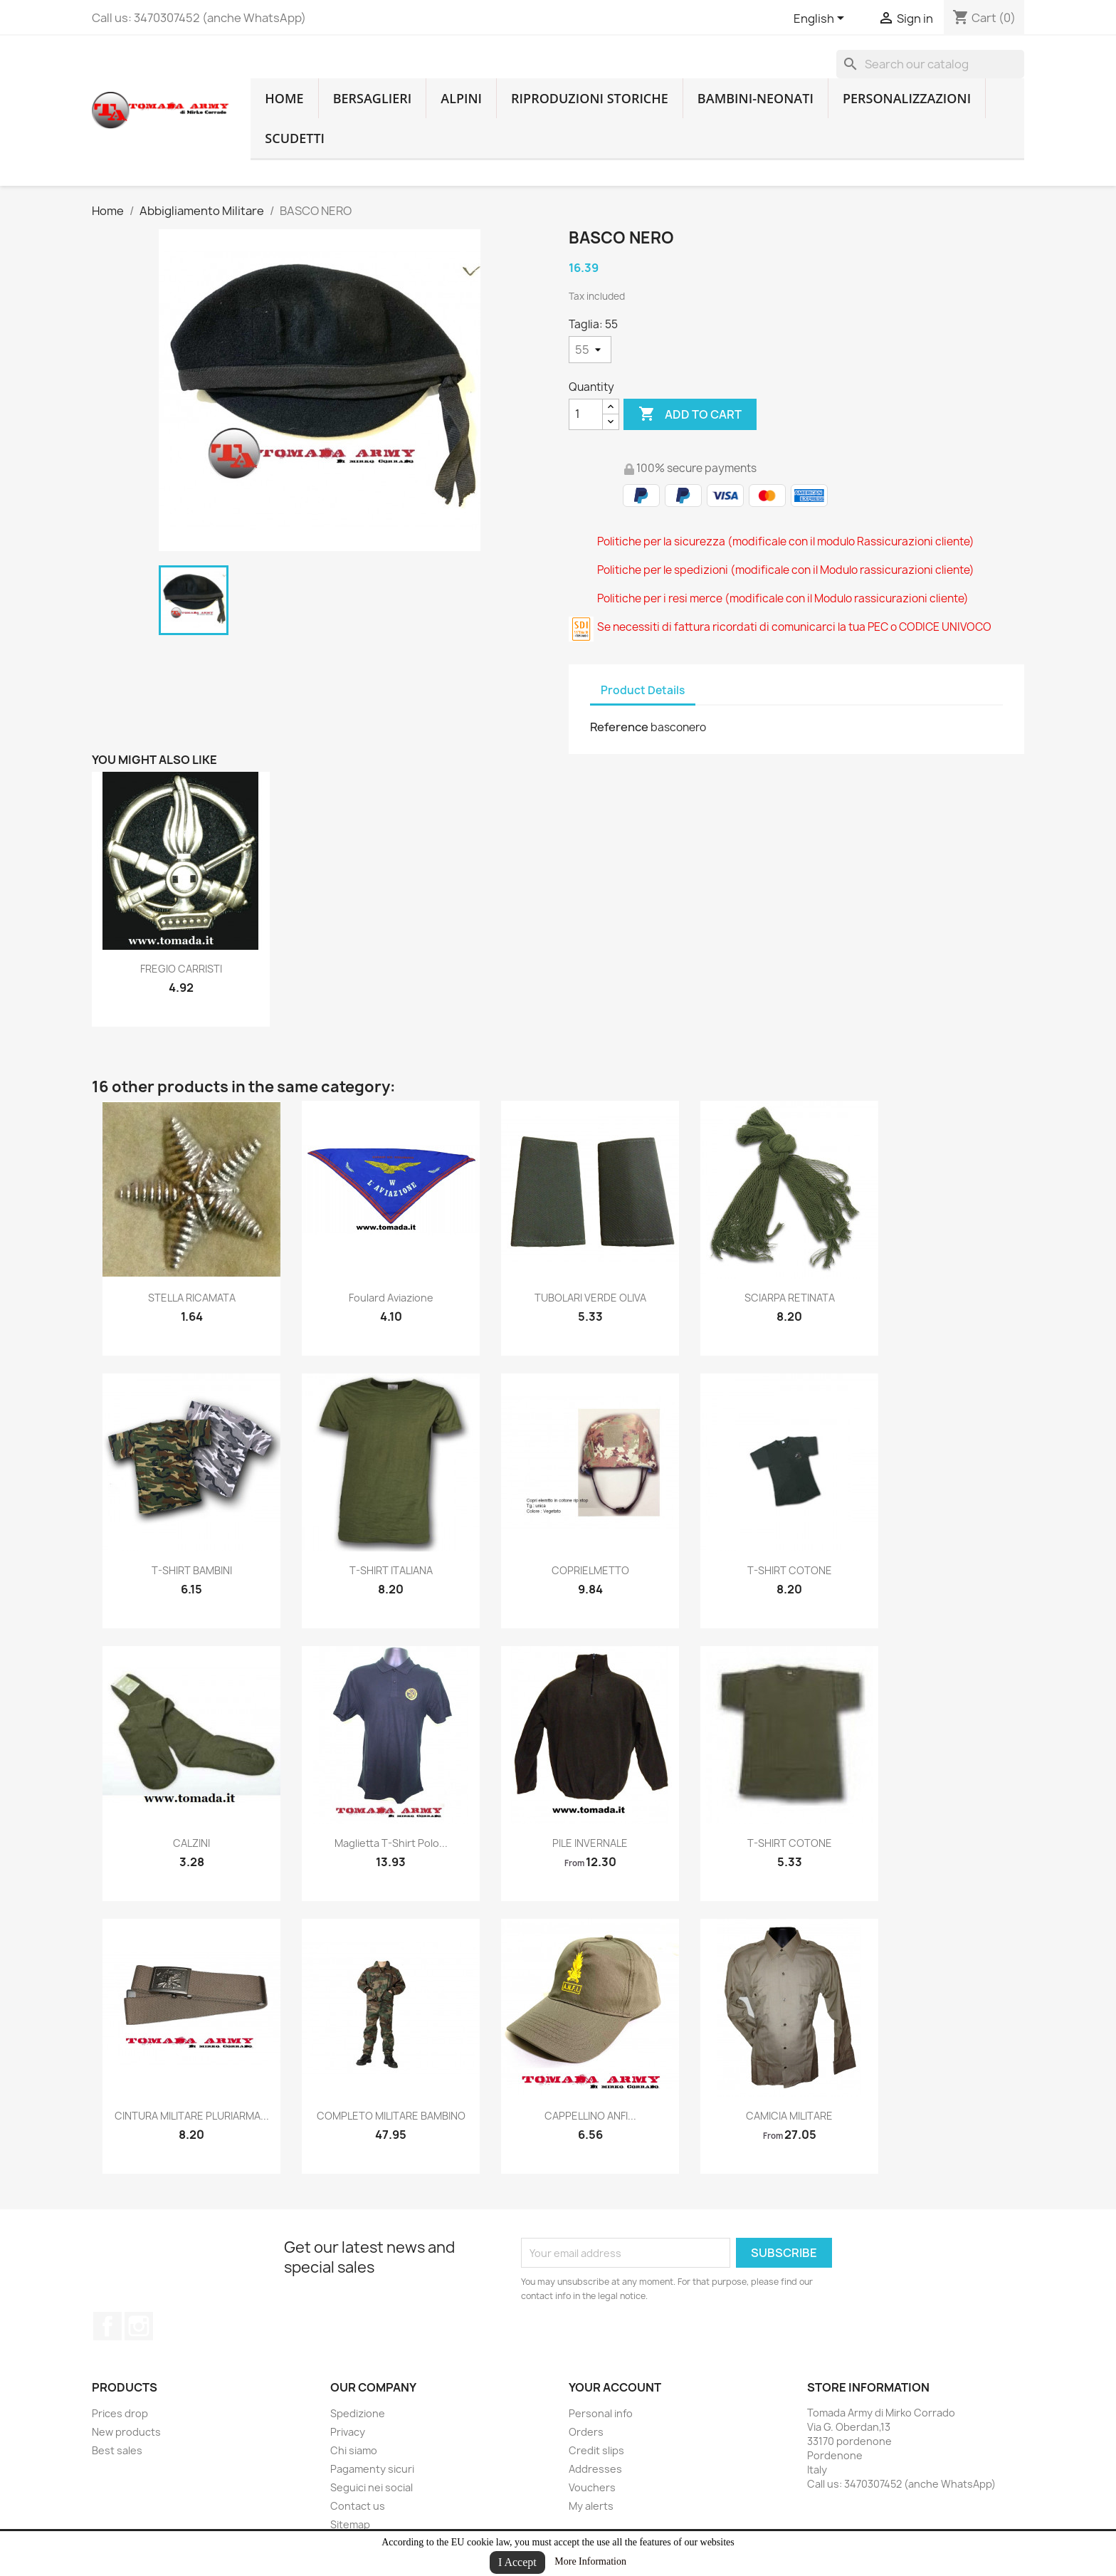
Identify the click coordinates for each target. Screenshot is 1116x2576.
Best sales (117, 2450)
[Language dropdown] (821, 19)
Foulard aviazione (391, 1297)
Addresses (595, 2469)
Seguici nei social (371, 2487)
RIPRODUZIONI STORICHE (589, 98)
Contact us (357, 2506)
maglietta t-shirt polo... (391, 1843)
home (284, 98)
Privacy (347, 2432)
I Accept (517, 2562)
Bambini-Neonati (756, 98)
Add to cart (690, 414)
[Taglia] (590, 349)
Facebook (107, 2326)
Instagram (139, 2326)
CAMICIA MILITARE (789, 2115)
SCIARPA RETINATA (789, 1297)
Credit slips (596, 2450)
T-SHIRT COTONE (789, 1570)
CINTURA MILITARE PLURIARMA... (192, 2115)
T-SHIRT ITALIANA (391, 1570)
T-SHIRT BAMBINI (192, 1570)
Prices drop (120, 2413)
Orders (586, 2432)
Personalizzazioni (907, 98)
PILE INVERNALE (590, 1843)
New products (126, 2432)
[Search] (930, 64)
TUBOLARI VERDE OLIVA (590, 1297)
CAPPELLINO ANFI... (590, 2115)
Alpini (461, 98)
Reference (619, 727)
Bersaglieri (372, 98)
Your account (615, 2387)
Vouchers (592, 2487)
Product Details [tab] (643, 690)
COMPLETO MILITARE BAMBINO (391, 2115)
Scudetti (295, 138)
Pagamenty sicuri (372, 2469)
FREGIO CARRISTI (181, 968)
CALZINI (191, 1843)
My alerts (591, 2506)
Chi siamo (353, 2450)
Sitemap (350, 2524)
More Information (590, 2561)
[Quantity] (586, 414)
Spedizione (357, 2413)
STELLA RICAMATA (192, 1297)
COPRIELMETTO (590, 1570)
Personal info (601, 2413)
